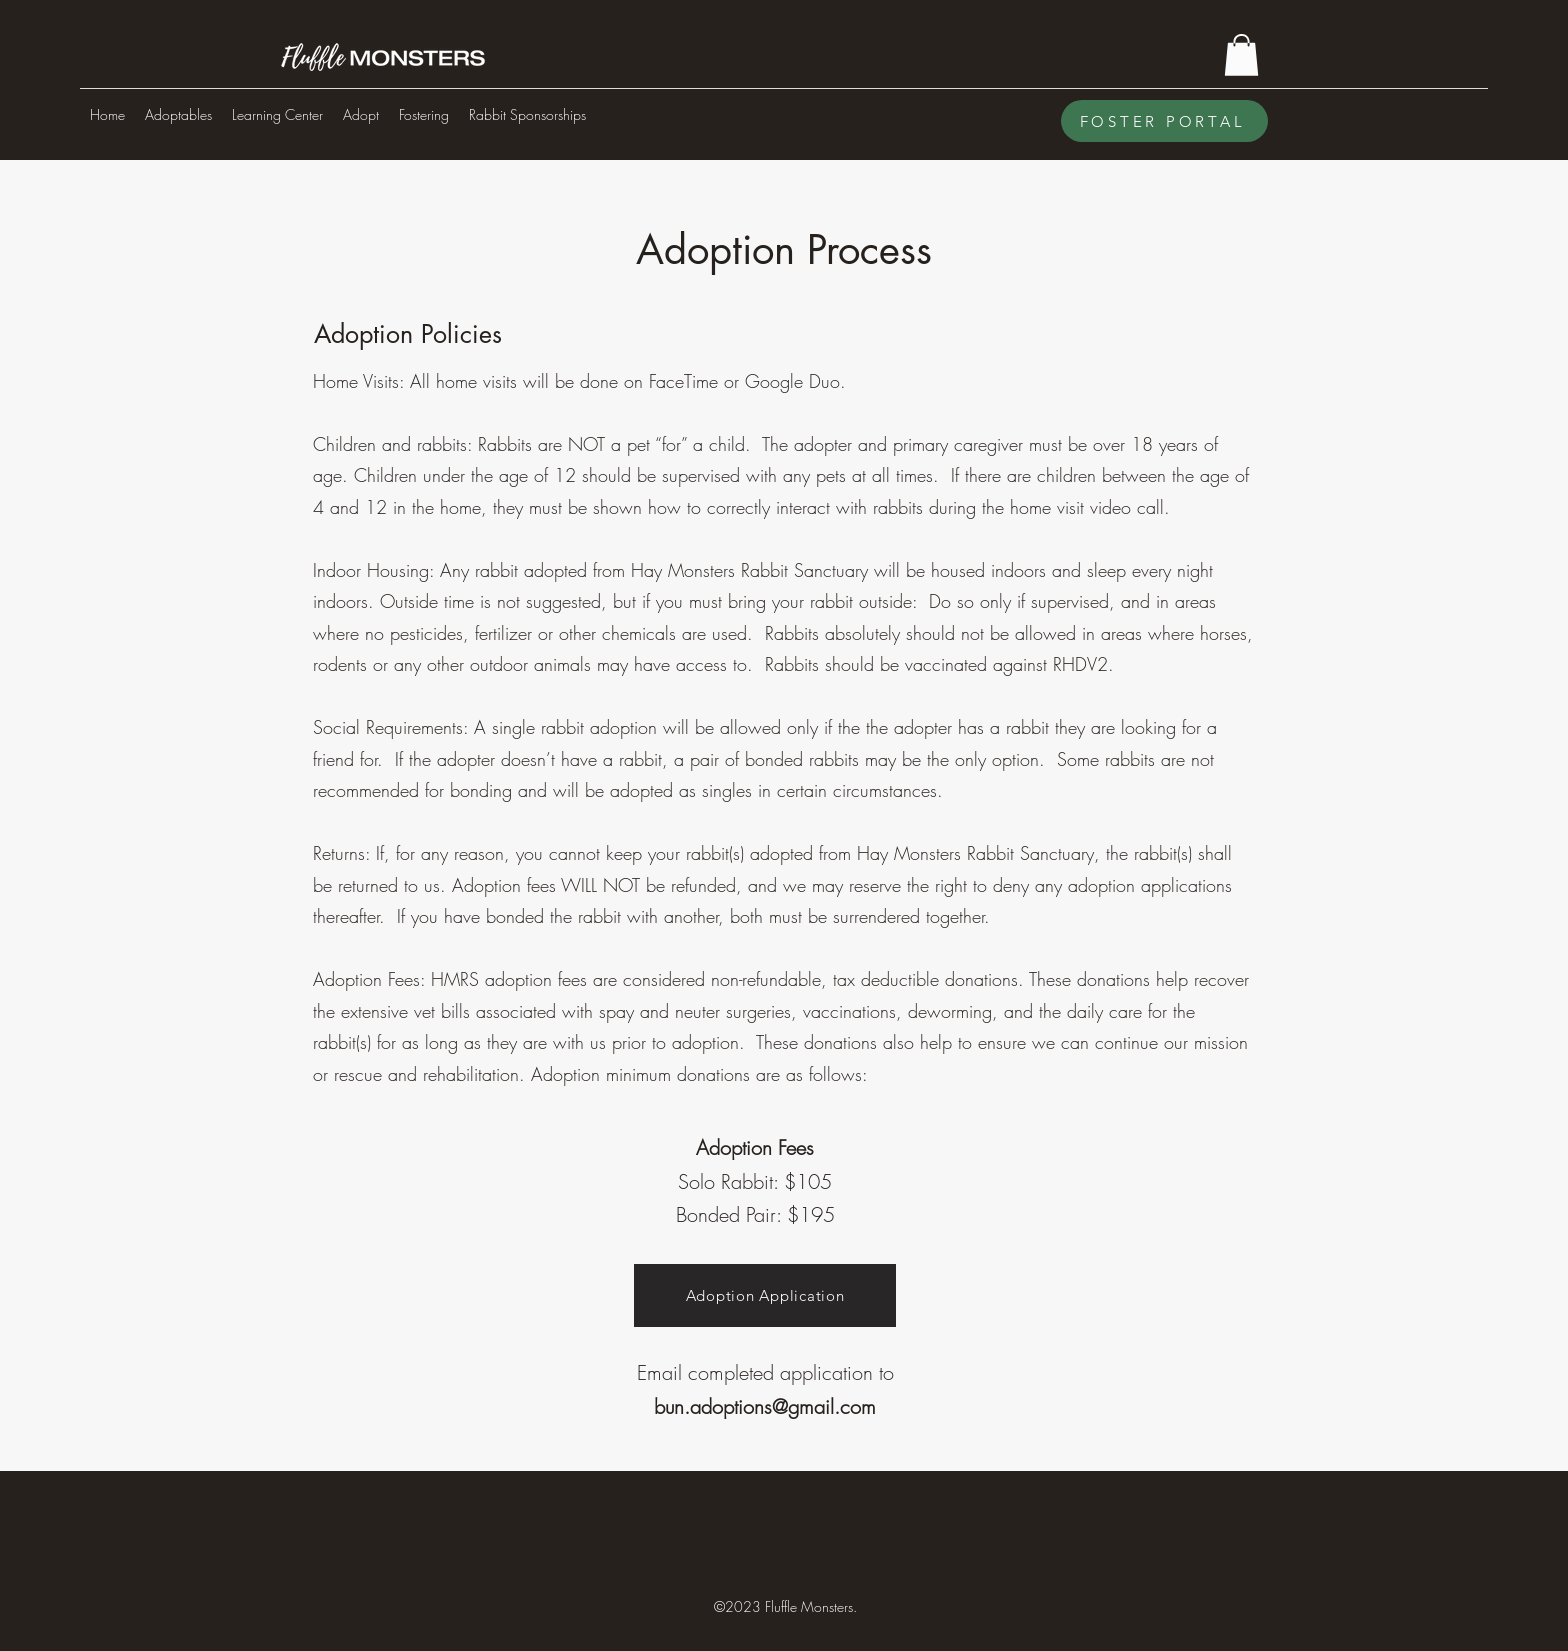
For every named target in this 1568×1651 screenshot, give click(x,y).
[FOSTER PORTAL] (1164, 121)
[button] (1241, 55)
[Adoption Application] (765, 1295)
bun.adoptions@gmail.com (765, 1406)
